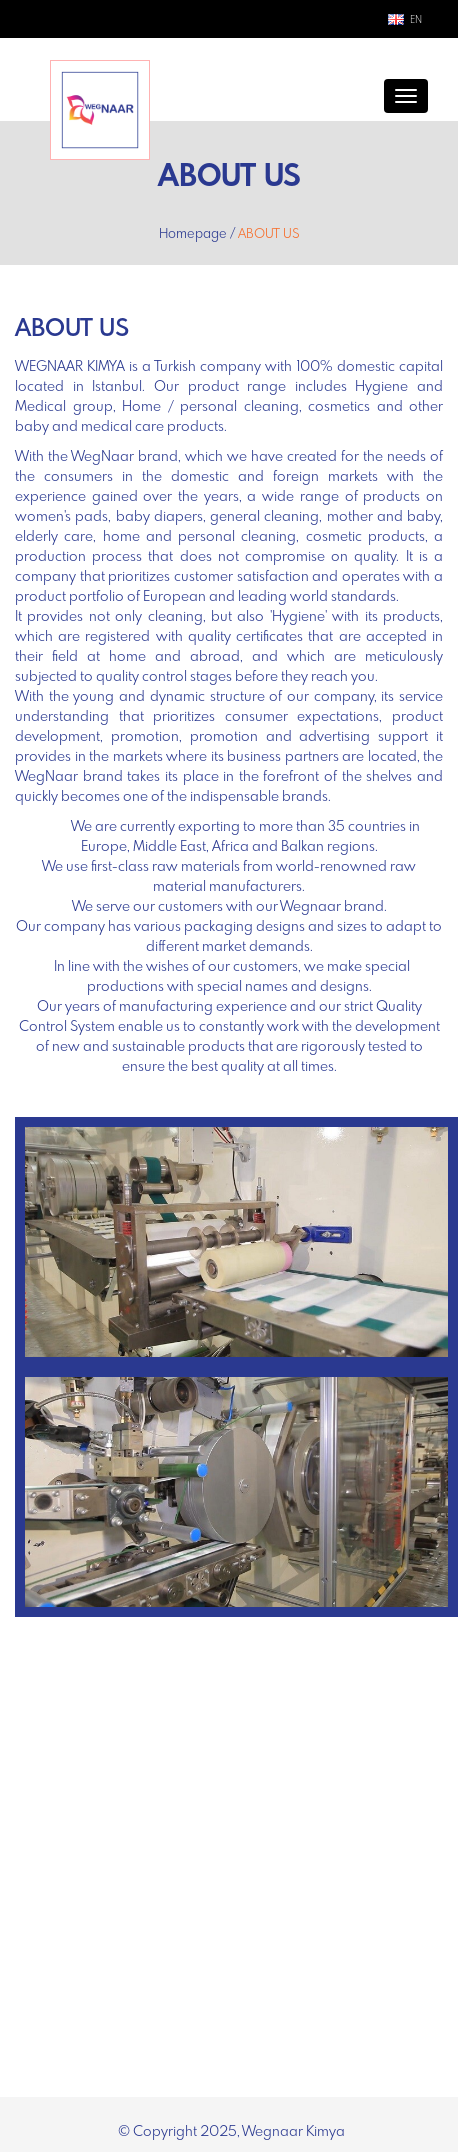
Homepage (193, 234)
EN (416, 20)
